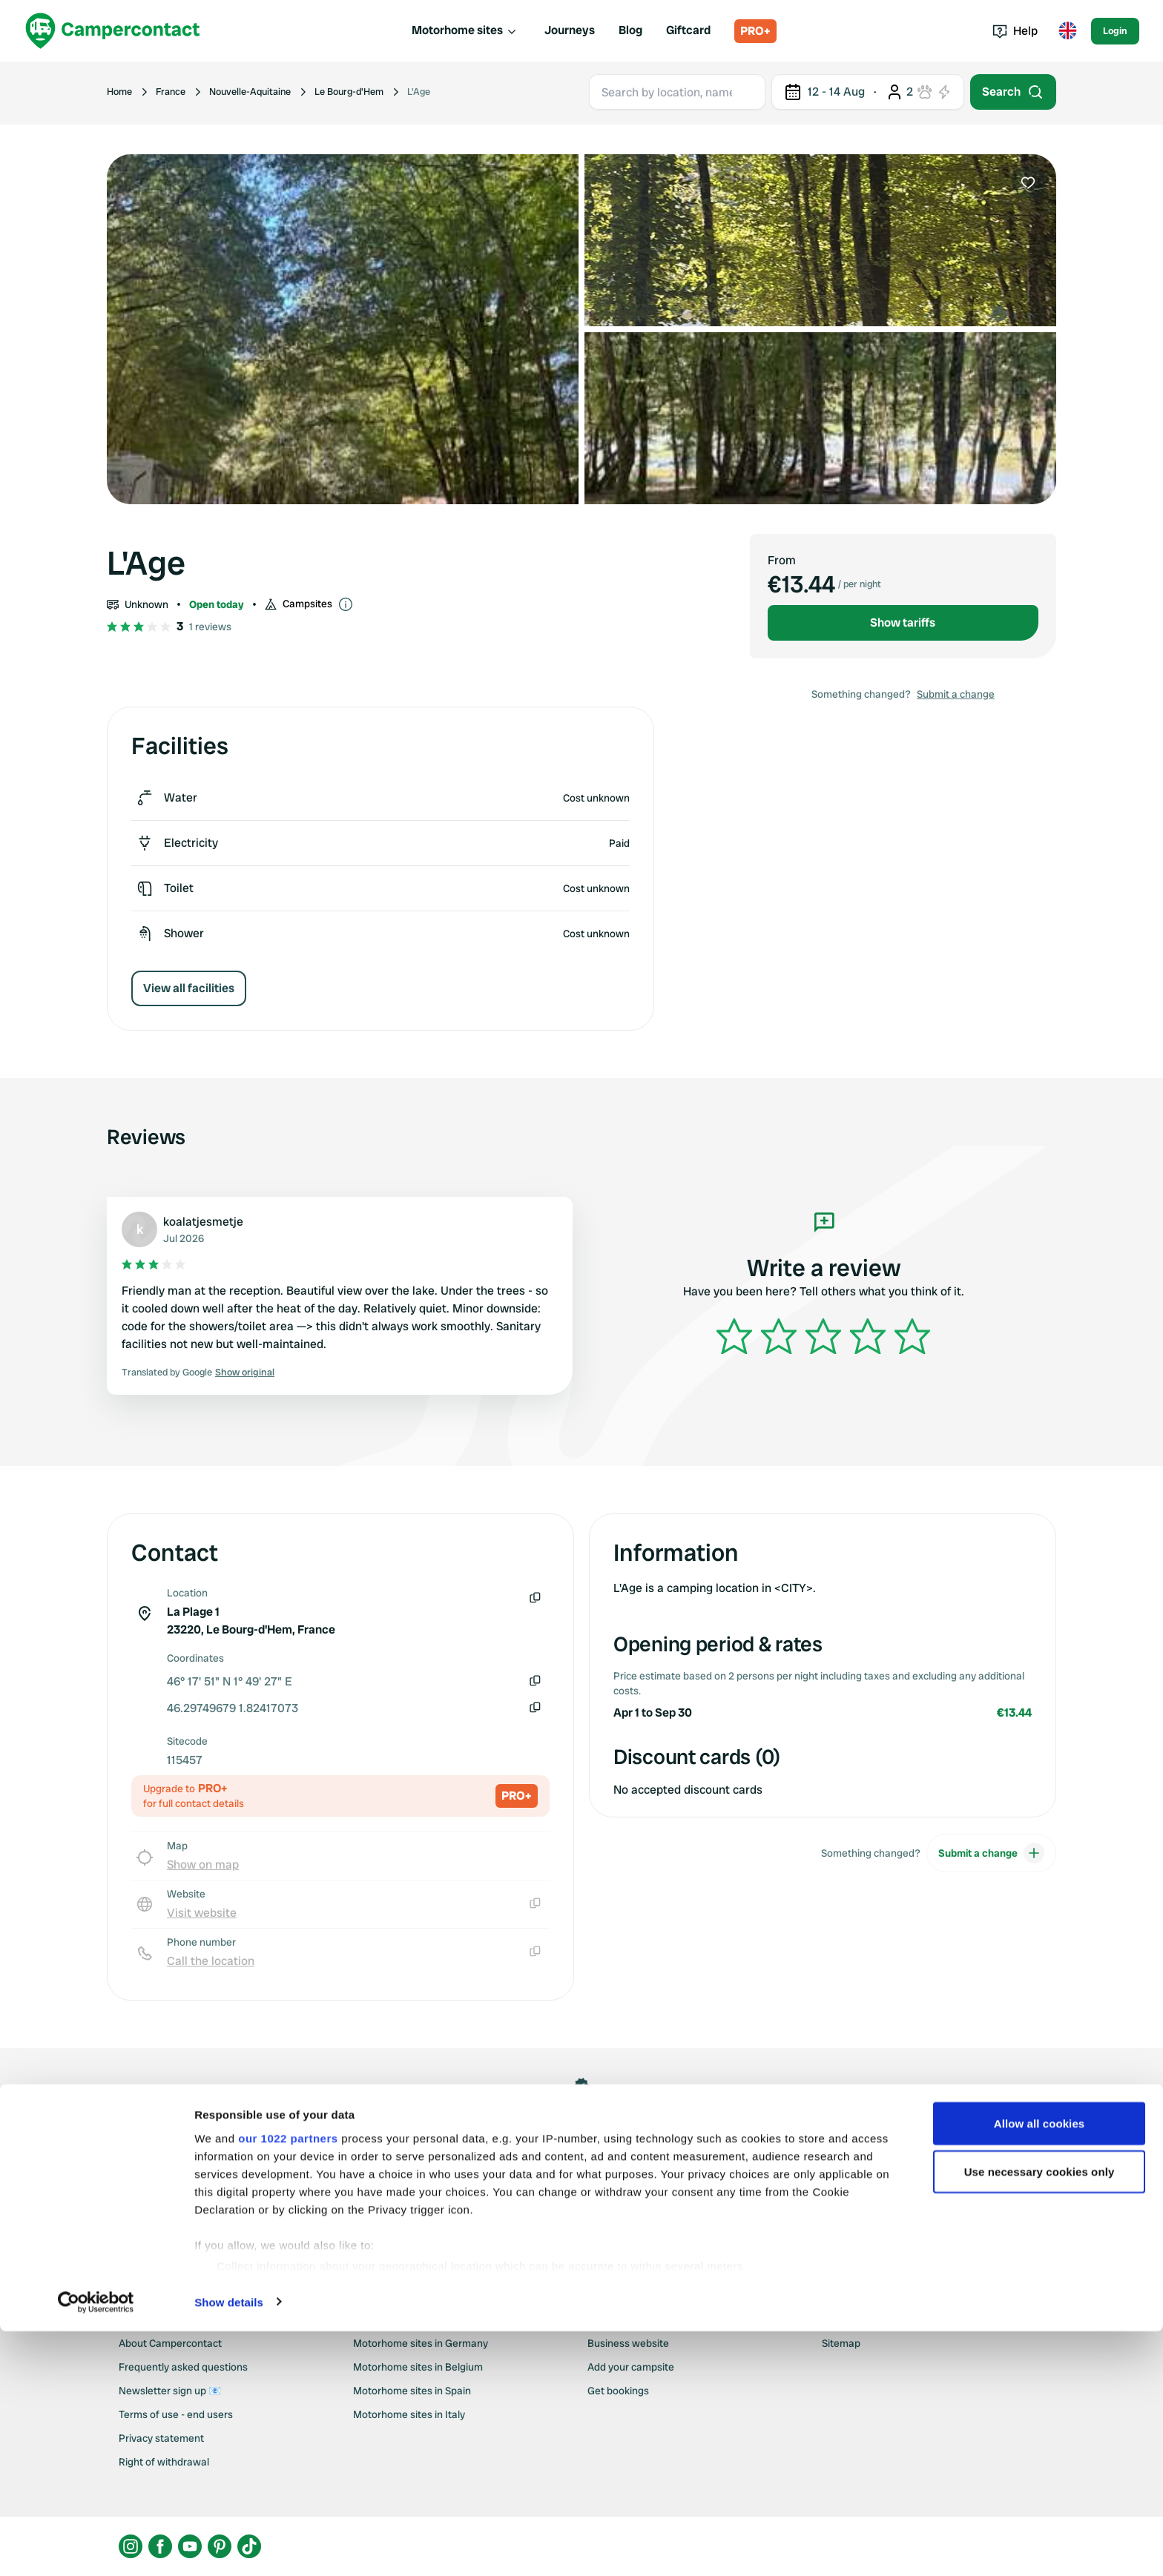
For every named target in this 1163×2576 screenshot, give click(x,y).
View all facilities (188, 988)
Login (1115, 30)
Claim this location (581, 2163)
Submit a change (956, 694)
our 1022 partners (287, 2383)
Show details (228, 2546)
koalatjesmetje (203, 1221)
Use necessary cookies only (1039, 2417)
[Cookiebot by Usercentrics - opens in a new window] (96, 2547)
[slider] (823, 1336)
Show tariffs (902, 622)
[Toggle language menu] (1067, 31)
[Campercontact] (113, 30)
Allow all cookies (1039, 2368)
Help (1015, 31)
